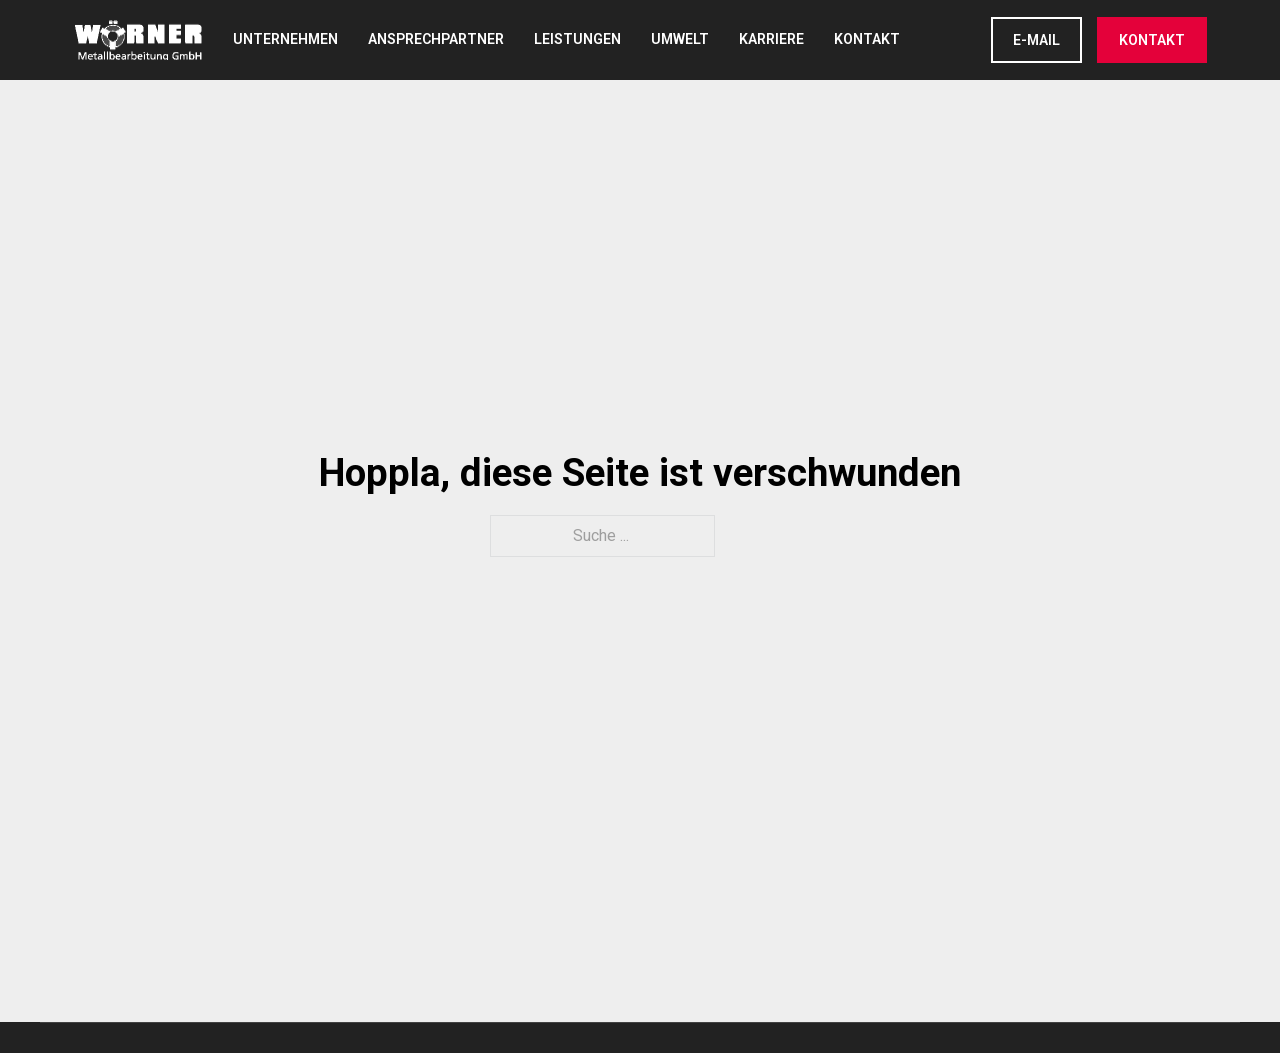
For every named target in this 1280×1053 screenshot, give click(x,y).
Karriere (771, 39)
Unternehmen (285, 39)
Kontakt (867, 39)
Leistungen (577, 39)
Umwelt (680, 39)
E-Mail (1036, 40)
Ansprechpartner (436, 39)
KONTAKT (1152, 40)
